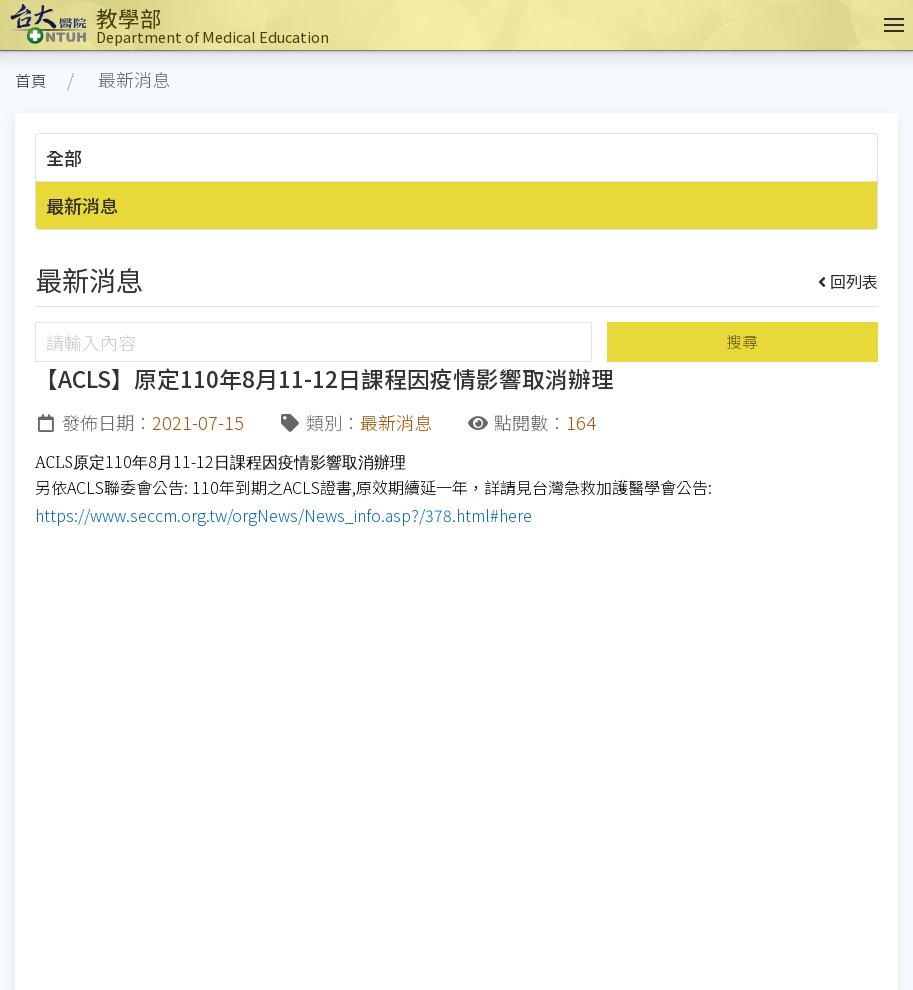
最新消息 (82, 205)
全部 (64, 157)
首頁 (31, 80)
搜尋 (742, 341)
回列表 (848, 281)
